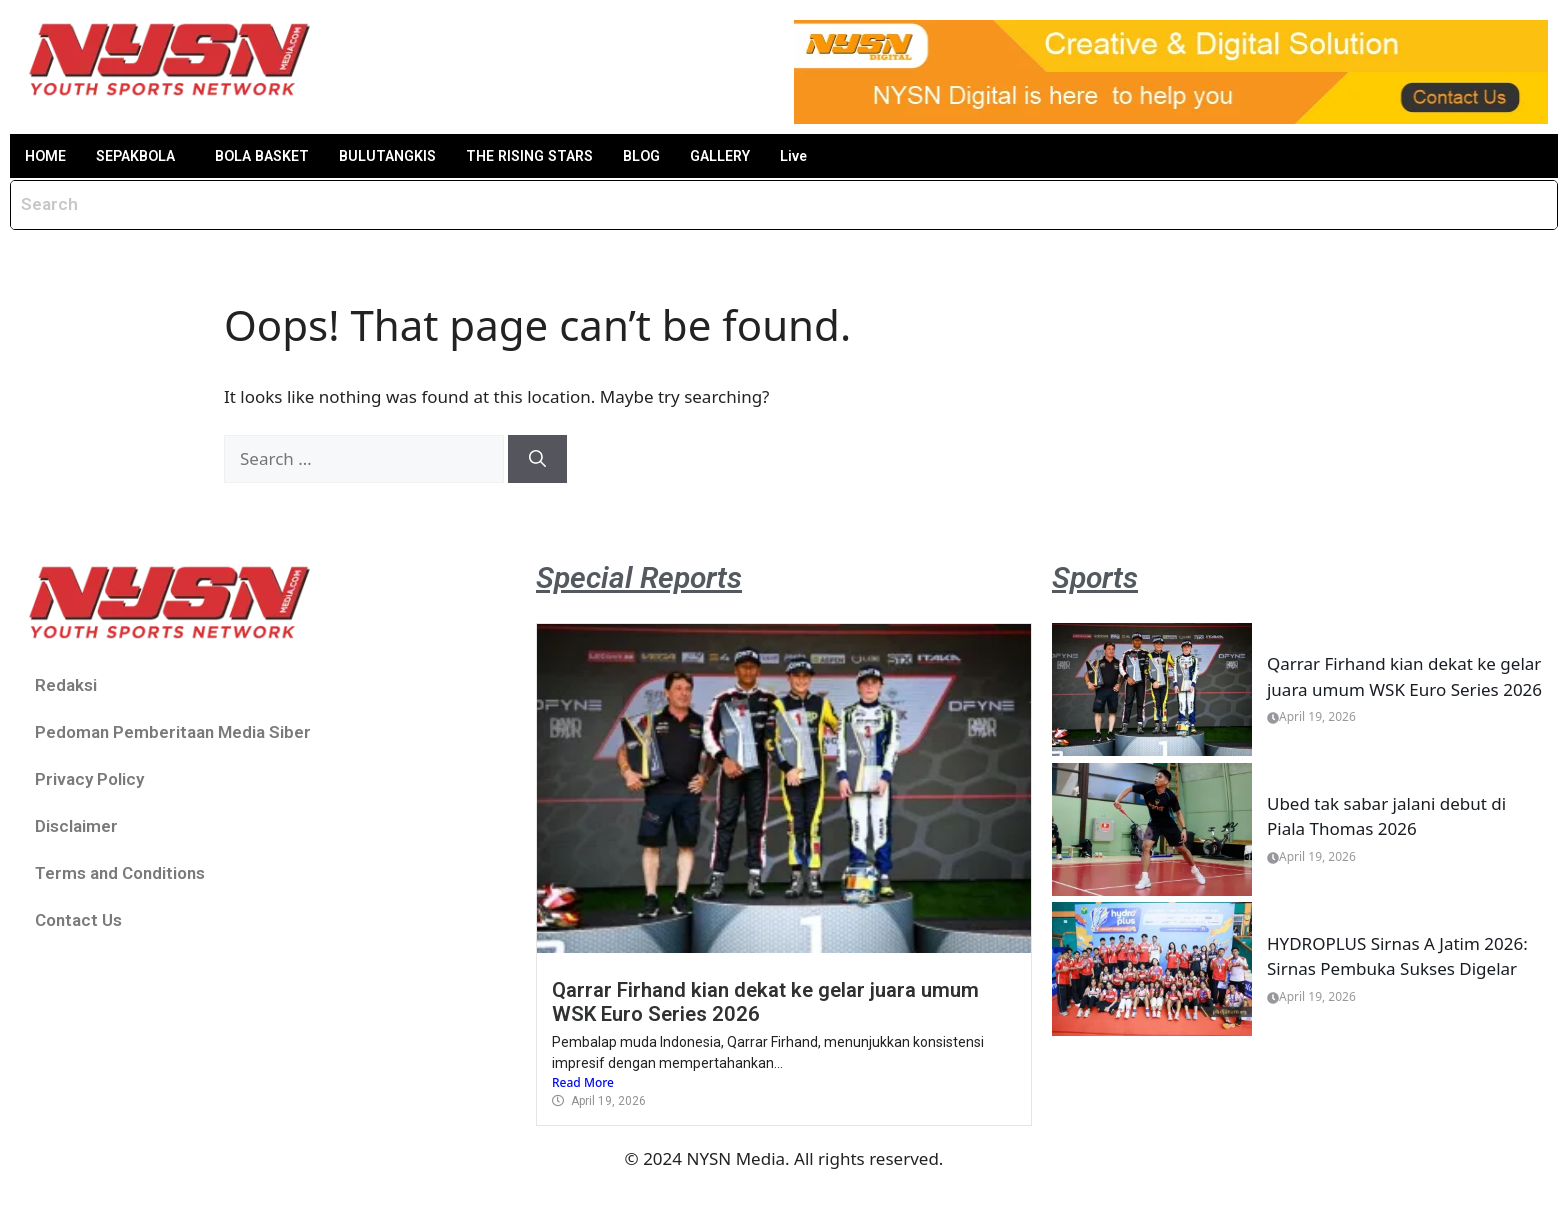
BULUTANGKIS (418, 156)
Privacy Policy (89, 780)
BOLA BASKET (282, 156)
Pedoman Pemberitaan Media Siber (173, 733)
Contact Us (78, 921)
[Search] (537, 461)
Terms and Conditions (120, 874)
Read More (583, 1084)
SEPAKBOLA (145, 156)
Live (855, 156)
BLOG (690, 156)
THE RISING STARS (571, 156)
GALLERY (774, 156)
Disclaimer (76, 827)
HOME (47, 156)
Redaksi (66, 686)
